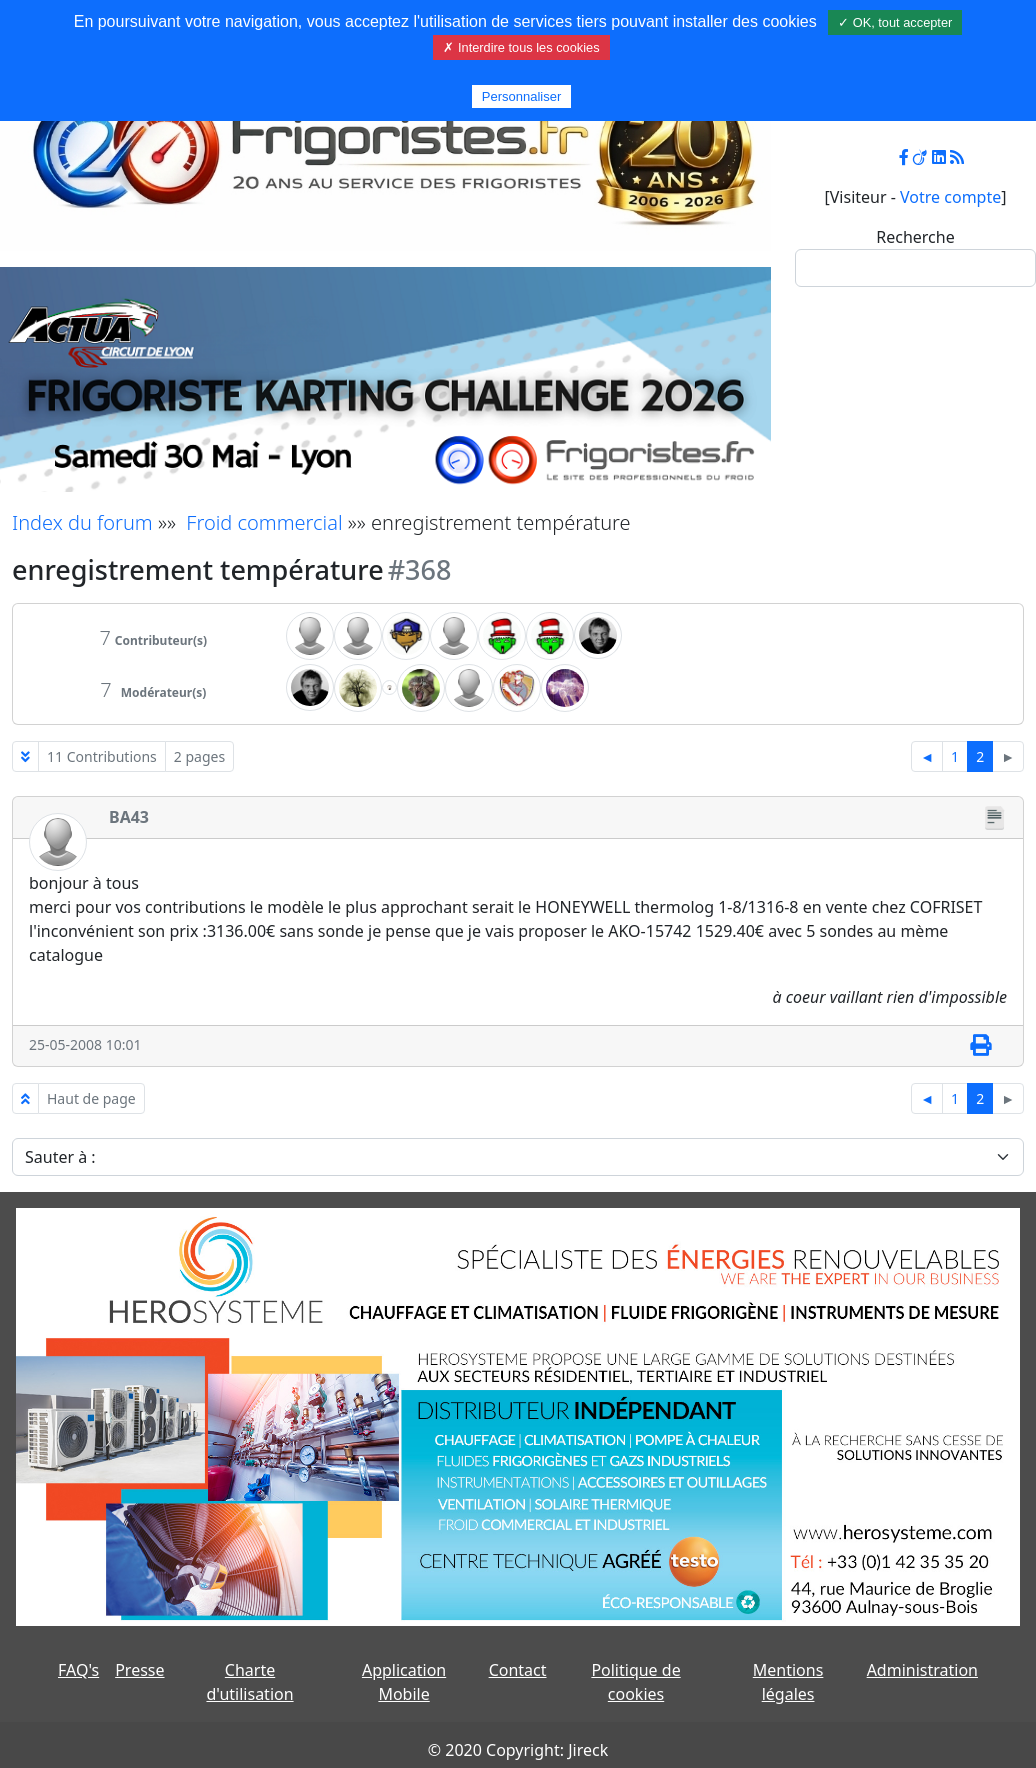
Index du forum (82, 522)
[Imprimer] (980, 1046)
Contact (518, 1670)
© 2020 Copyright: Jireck (518, 1750)
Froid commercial (264, 522)
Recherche (915, 237)
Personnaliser (522, 96)
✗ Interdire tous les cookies (521, 47)
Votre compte (950, 197)
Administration (922, 1670)
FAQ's (78, 1670)
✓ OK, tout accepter (895, 22)
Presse (139, 1670)
